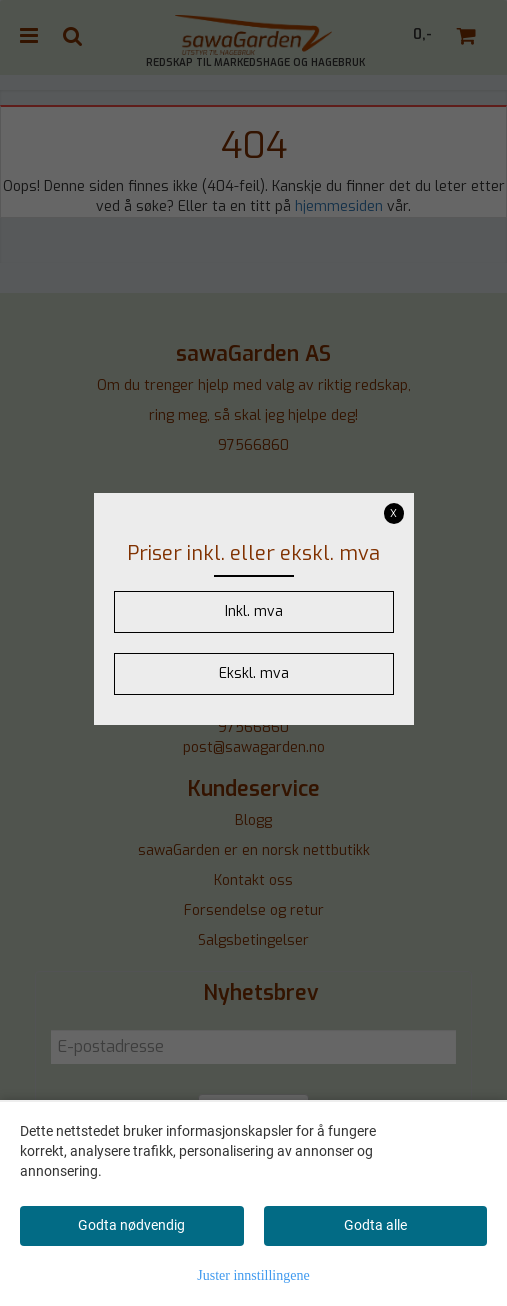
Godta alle (375, 1225)
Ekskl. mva (254, 673)
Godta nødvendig (131, 1225)
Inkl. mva (254, 611)
